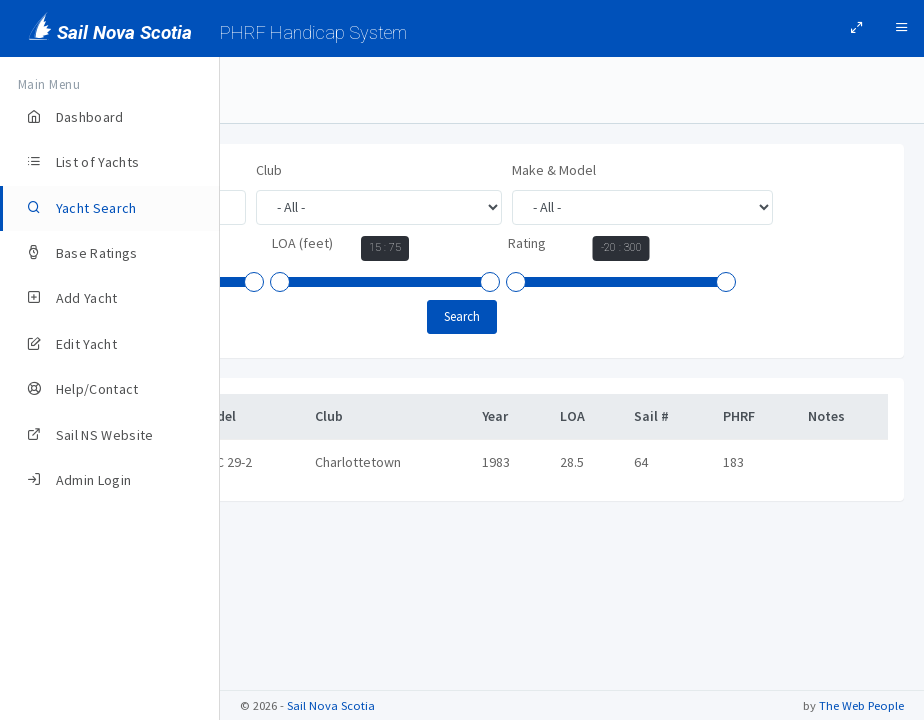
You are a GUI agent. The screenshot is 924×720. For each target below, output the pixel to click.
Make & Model (298, 243)
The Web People (861, 705)
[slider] (535, 285)
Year (540, 246)
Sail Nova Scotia (331, 705)
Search (572, 388)
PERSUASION (306, 534)
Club (489, 170)
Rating (511, 315)
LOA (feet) (286, 315)
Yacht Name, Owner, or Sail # (340, 170)
